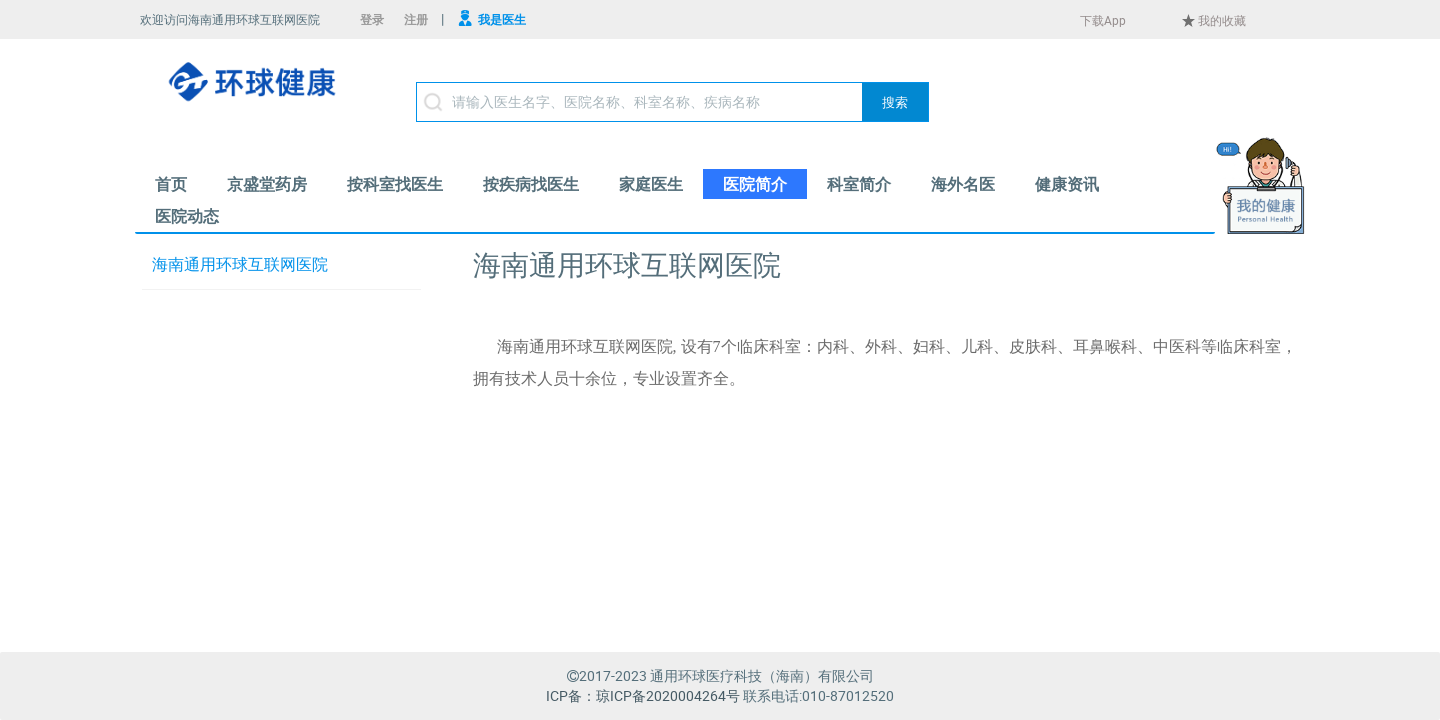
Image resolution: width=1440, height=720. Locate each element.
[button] (895, 102)
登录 (372, 19)
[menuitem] (171, 184)
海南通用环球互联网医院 (240, 264)
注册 (416, 19)
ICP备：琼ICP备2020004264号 (643, 695)
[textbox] (672, 102)
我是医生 (502, 19)
